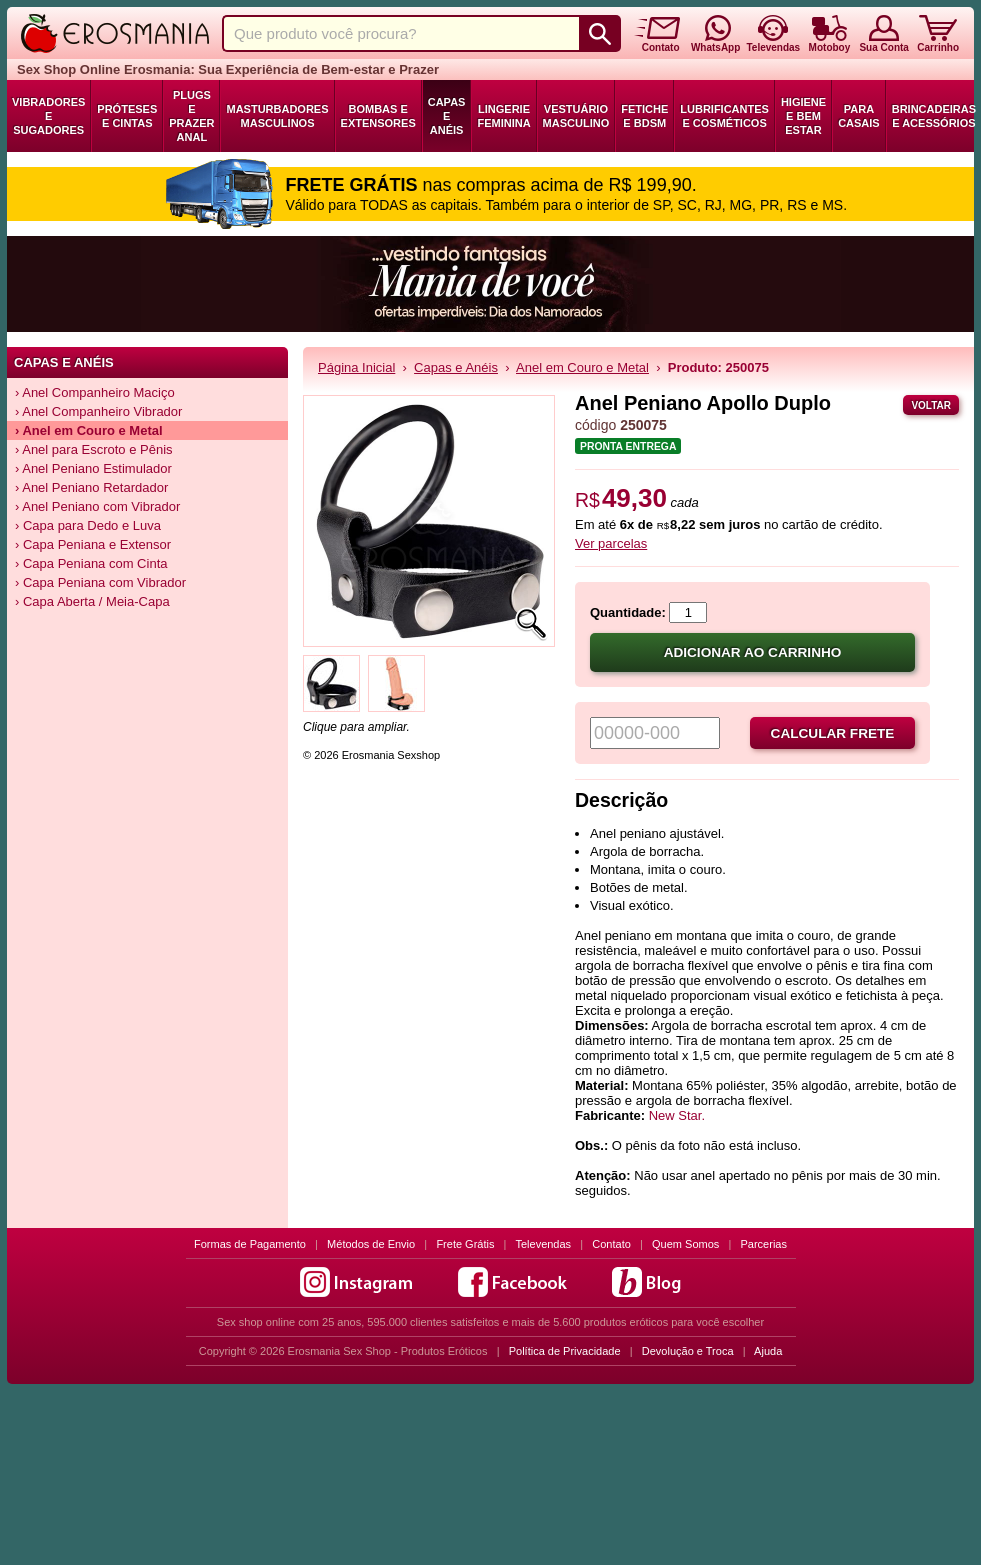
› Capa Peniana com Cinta (91, 563)
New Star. (677, 1115)
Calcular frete (833, 733)
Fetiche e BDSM (644, 116)
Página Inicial (356, 367)
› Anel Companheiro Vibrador (98, 411)
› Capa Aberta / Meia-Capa (92, 601)
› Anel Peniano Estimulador (93, 468)
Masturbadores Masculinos (277, 116)
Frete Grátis (465, 1244)
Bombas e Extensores (378, 116)
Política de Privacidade (565, 1351)
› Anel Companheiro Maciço (95, 392)
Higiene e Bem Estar (803, 116)
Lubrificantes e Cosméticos (724, 116)
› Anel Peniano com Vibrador (97, 506)
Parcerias (764, 1244)
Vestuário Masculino (576, 116)
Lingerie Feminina (503, 116)
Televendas (543, 1244)
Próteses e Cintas (127, 116)
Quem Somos (685, 1244)
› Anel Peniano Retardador (91, 487)
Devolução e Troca (688, 1351)
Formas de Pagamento (250, 1244)
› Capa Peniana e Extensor (93, 544)
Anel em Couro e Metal (582, 367)
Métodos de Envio (371, 1244)
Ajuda (768, 1351)
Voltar (931, 405)
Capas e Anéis (447, 116)
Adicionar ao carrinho (753, 652)
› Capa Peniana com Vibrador (100, 582)
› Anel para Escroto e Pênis (94, 449)
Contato (611, 1244)
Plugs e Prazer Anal (191, 116)
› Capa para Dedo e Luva (88, 525)
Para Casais (859, 116)
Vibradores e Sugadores (48, 116)
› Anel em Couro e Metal (89, 430)
